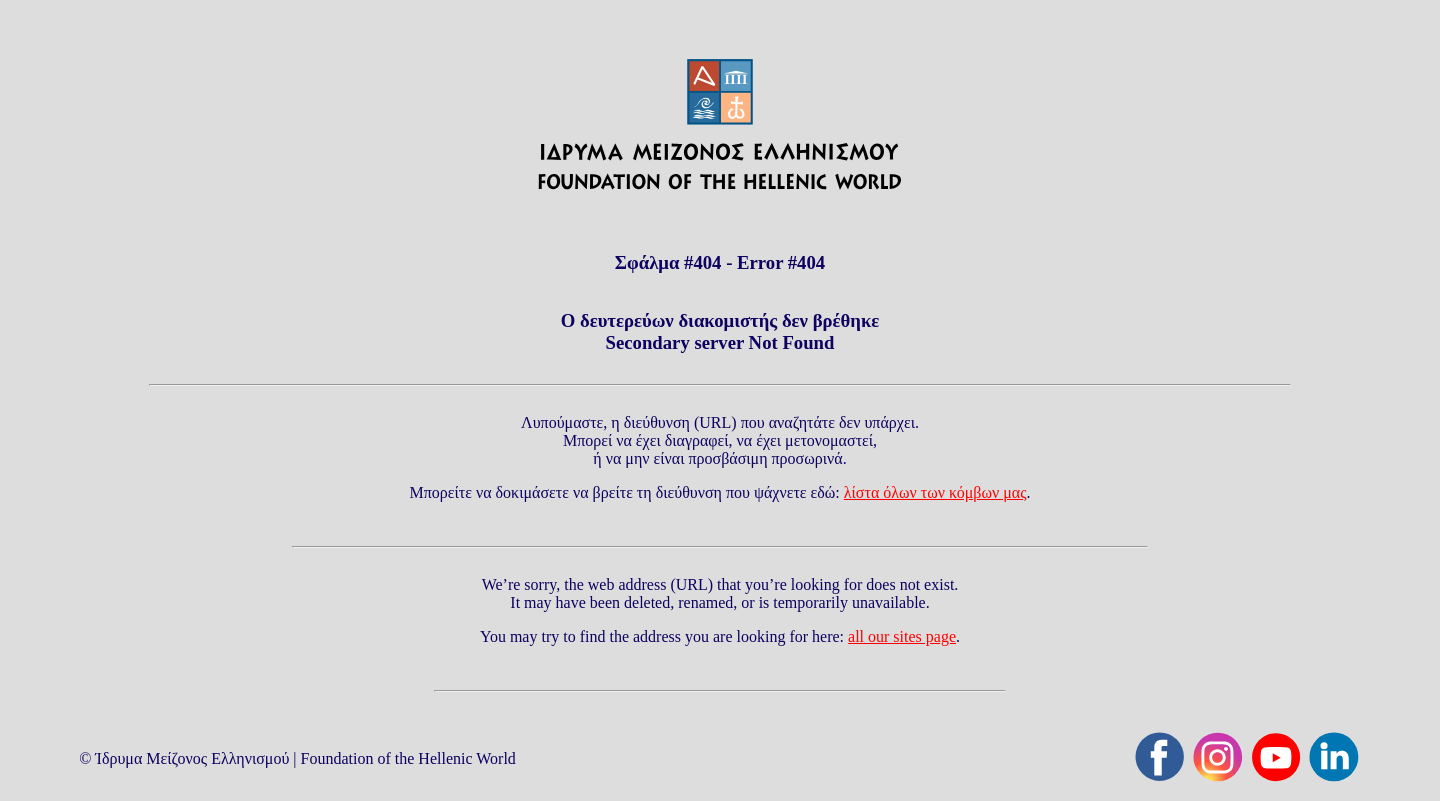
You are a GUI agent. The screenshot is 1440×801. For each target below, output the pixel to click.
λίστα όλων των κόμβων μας (935, 492)
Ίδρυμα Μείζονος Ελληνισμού (192, 758)
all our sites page (902, 636)
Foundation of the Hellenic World (408, 758)
